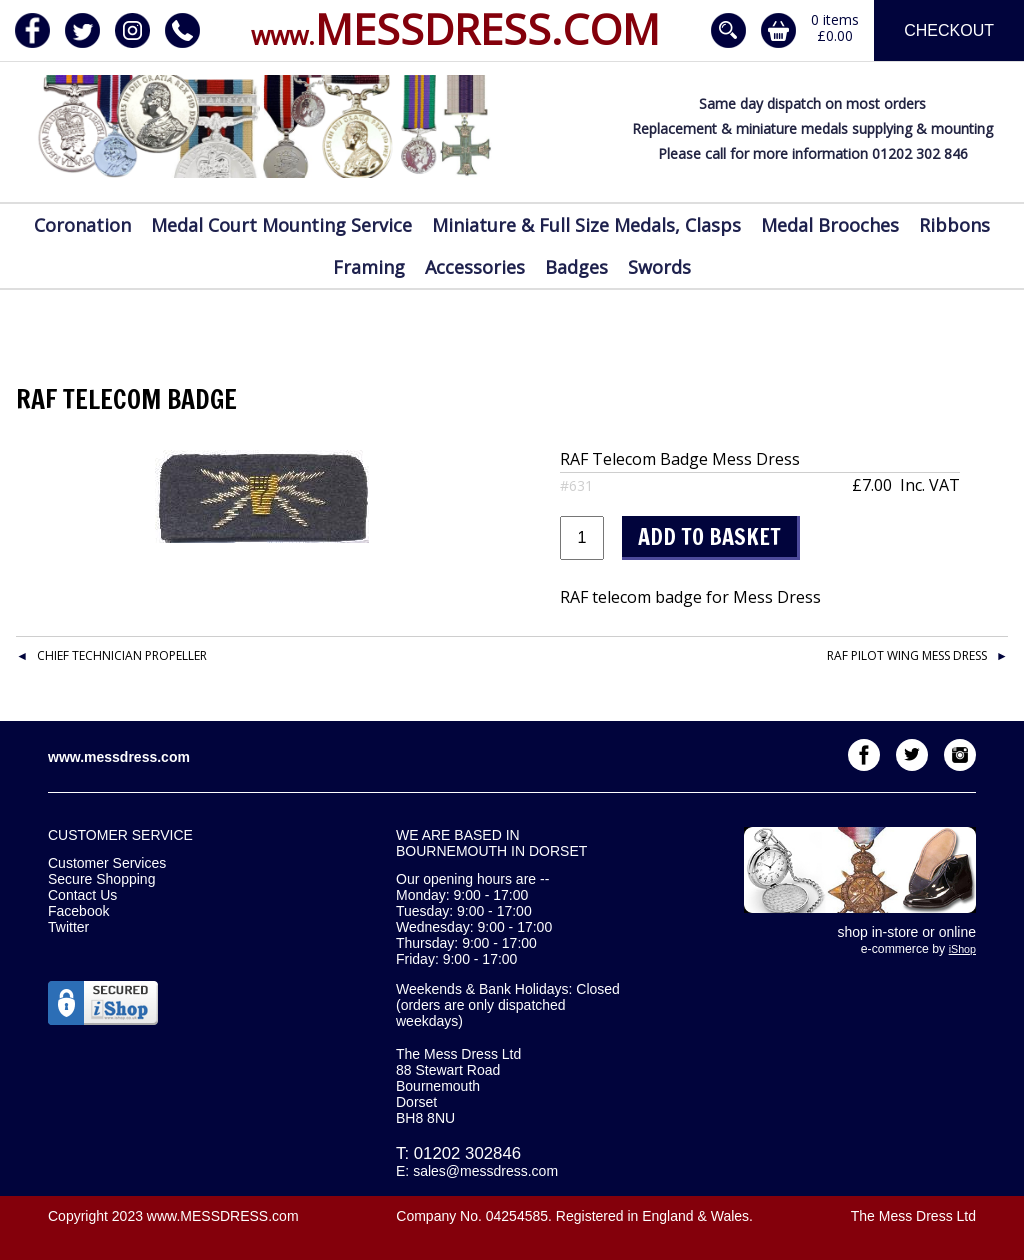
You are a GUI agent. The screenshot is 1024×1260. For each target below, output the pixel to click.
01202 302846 (467, 1153)
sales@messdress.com (485, 1171)
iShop (962, 949)
